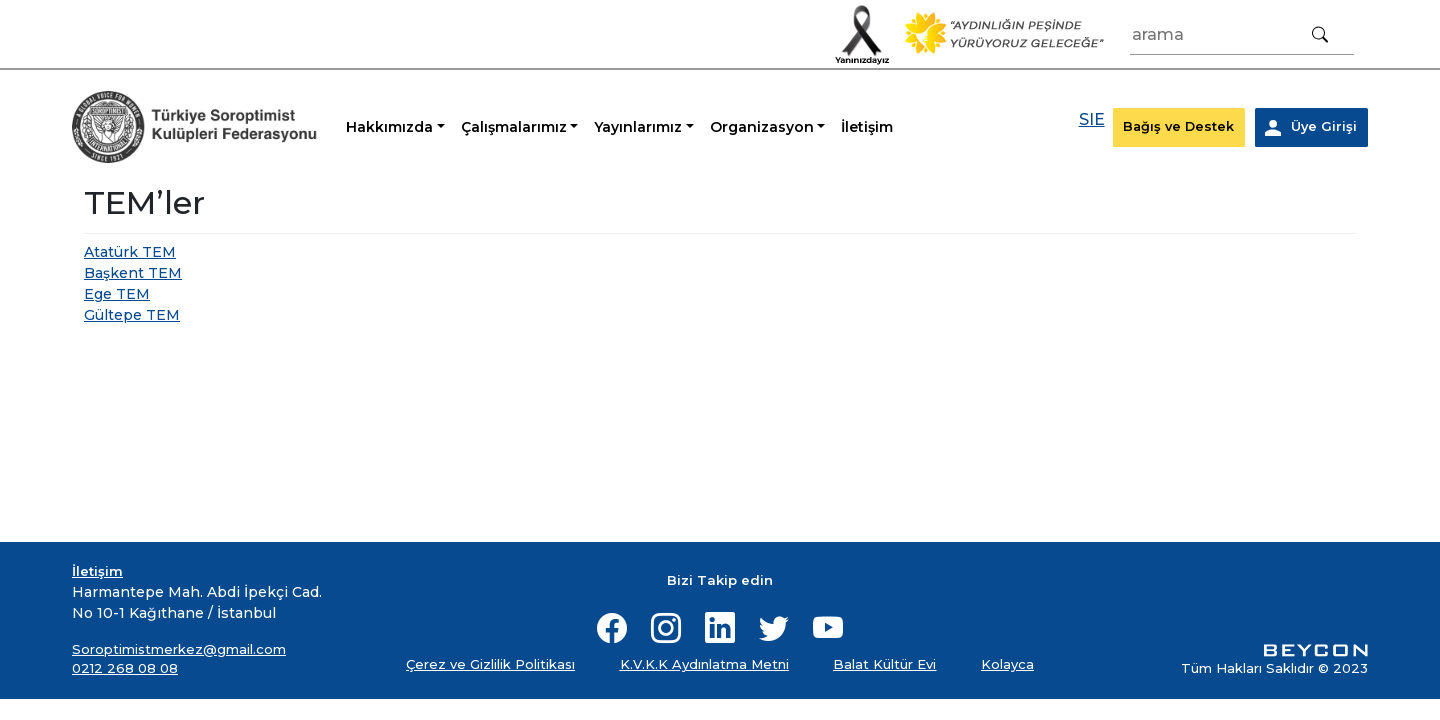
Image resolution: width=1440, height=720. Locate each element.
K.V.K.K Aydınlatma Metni (704, 664)
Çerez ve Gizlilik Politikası (490, 664)
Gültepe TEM (132, 315)
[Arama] (1242, 35)
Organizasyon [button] (762, 127)
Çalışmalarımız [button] (514, 127)
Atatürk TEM (130, 252)
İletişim (867, 127)
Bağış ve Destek (1178, 126)
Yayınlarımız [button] (638, 127)
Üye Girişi (1311, 127)
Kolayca (1007, 664)
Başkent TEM (133, 273)
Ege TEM (117, 294)
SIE (1092, 119)
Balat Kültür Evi (884, 664)
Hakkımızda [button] (389, 127)
